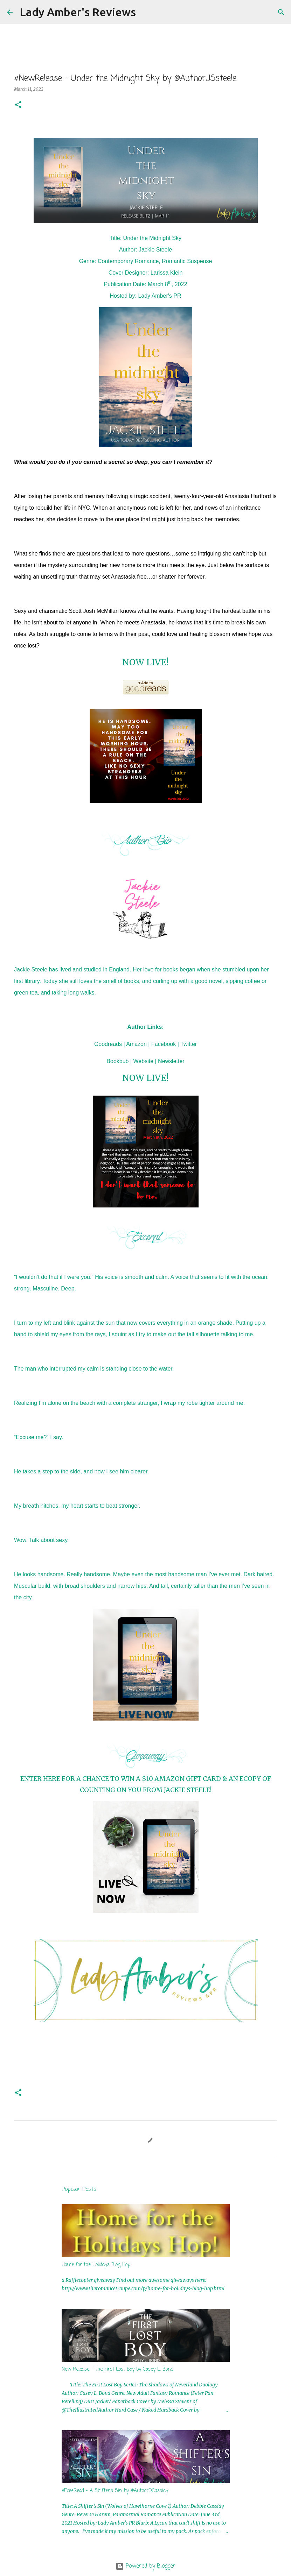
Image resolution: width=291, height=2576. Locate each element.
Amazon (136, 1044)
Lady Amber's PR (159, 296)
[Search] (145, 12)
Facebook (163, 1044)
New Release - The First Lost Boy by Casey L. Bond (117, 2369)
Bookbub (117, 1061)
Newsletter (171, 1061)
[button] (18, 105)
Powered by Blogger (145, 2566)
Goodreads (108, 1044)
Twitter (188, 1044)
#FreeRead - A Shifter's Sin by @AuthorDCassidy (115, 2490)
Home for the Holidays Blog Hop (96, 2265)
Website (143, 1061)
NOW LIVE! (145, 662)
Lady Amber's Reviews (78, 12)
